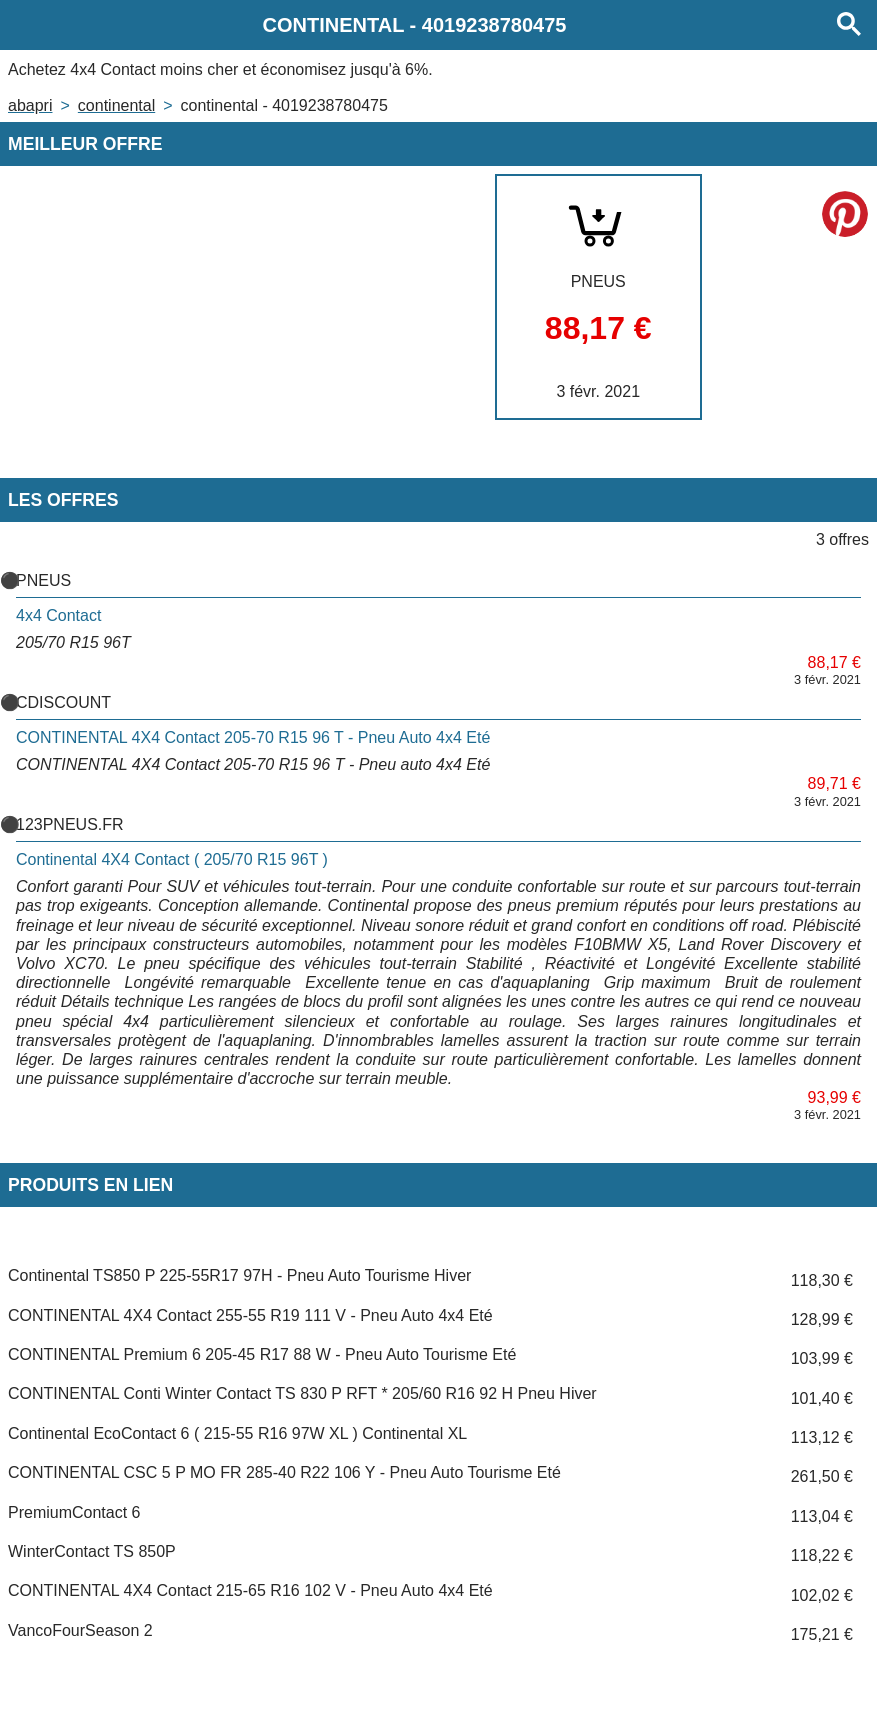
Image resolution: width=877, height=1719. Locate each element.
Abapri (30, 105)
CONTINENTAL (116, 105)
